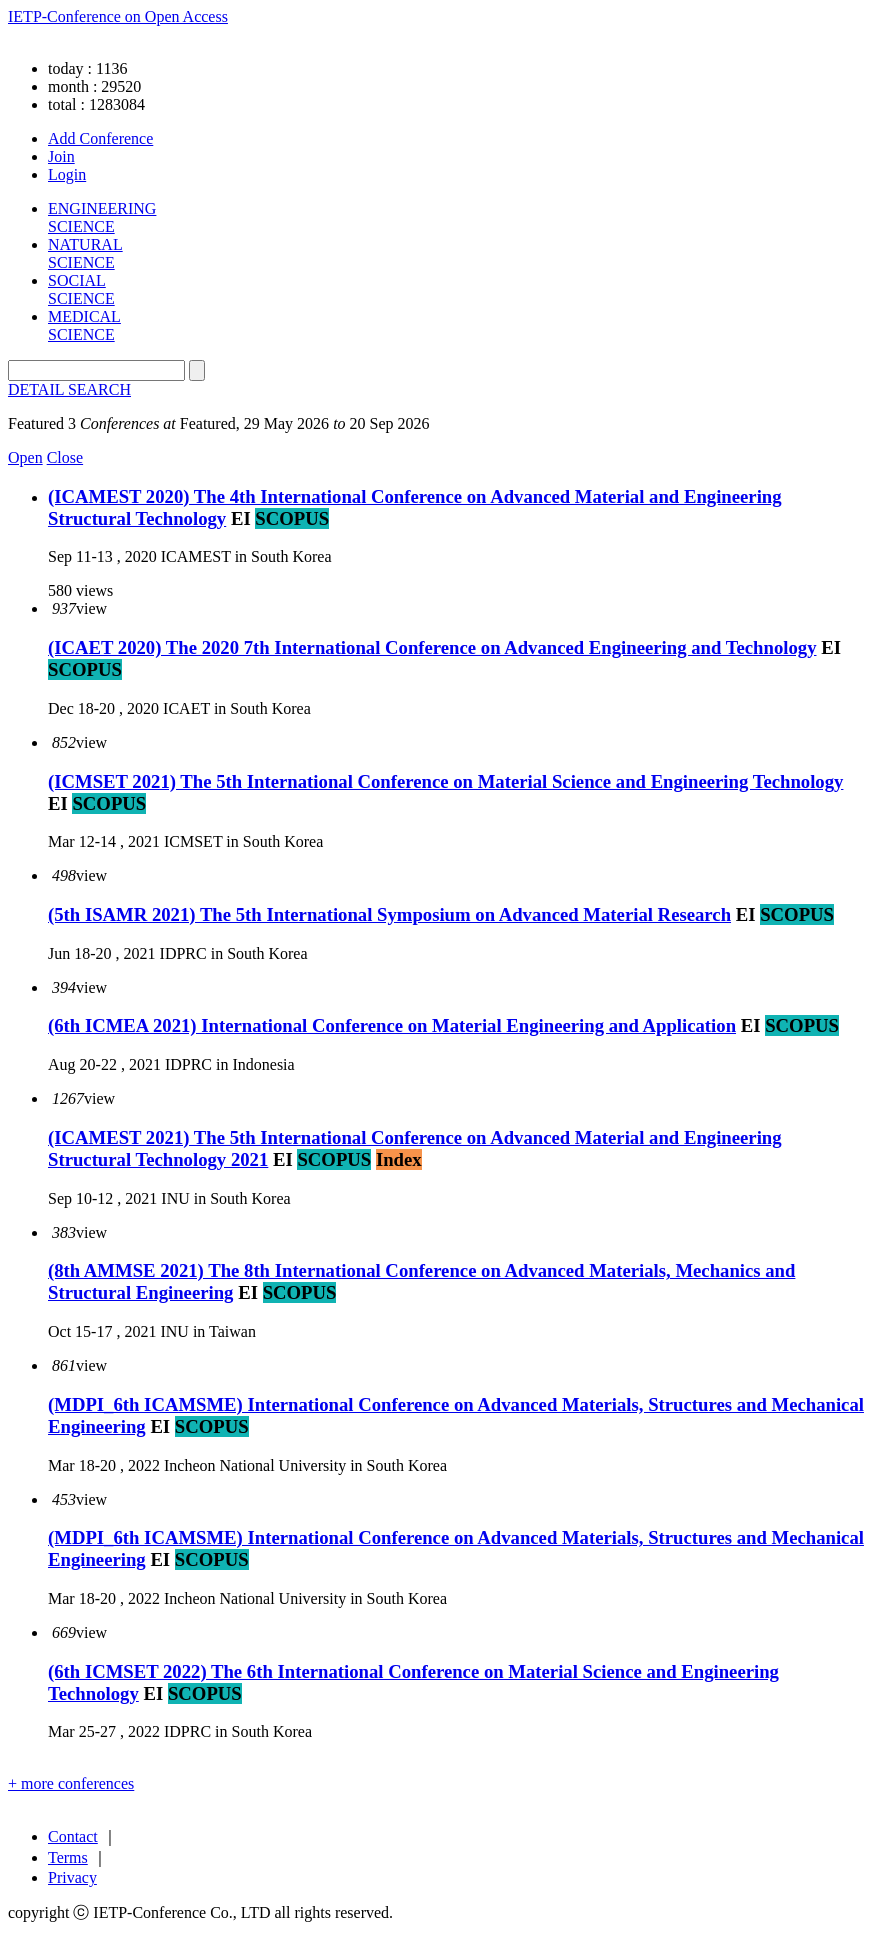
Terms (68, 1857)
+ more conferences (71, 1783)
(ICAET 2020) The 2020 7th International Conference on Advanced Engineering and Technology (432, 647)
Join (61, 156)
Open (25, 457)
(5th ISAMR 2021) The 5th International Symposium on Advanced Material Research (389, 914)
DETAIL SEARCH (69, 389)
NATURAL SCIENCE (85, 253)
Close (65, 457)
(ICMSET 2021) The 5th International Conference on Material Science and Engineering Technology (445, 781)
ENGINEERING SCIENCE (102, 217)
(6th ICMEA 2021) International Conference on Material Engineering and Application (392, 1025)
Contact (73, 1836)
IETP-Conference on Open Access (118, 16)
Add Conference (100, 138)
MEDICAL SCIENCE (84, 325)
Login (67, 174)
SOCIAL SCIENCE (81, 289)
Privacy (72, 1877)
